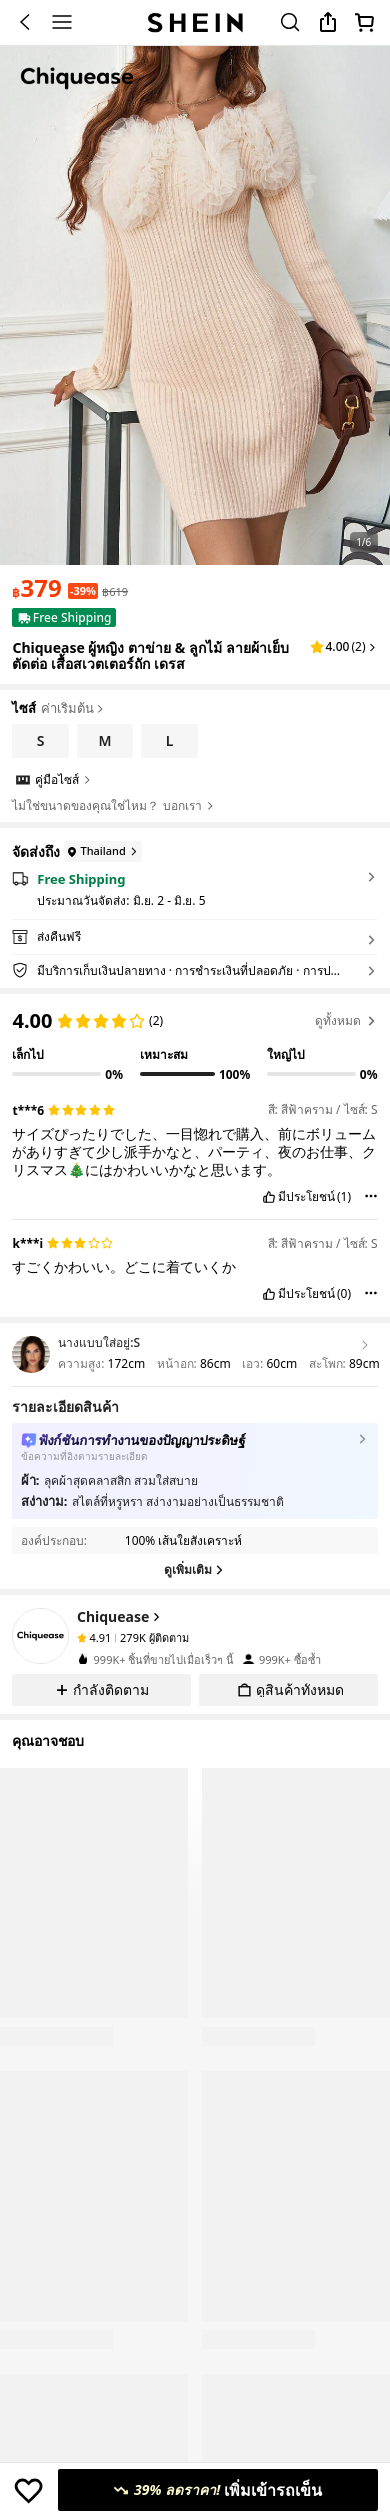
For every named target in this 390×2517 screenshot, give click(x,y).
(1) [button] (344, 1197)
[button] (344, 647)
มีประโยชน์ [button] (306, 1197)
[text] (36, 588)
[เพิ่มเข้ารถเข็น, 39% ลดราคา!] (217, 2490)
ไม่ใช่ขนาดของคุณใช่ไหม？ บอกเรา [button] (113, 806)
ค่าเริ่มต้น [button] (73, 709)
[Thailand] (101, 851)
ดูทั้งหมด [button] (346, 1020)
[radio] (40, 740)
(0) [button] (344, 1294)
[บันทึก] (28, 2490)
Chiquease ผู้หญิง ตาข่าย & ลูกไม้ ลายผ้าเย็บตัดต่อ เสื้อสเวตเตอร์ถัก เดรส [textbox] (150, 656)
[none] (40, 1636)
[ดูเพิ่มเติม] (194, 1570)
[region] (195, 1038)
